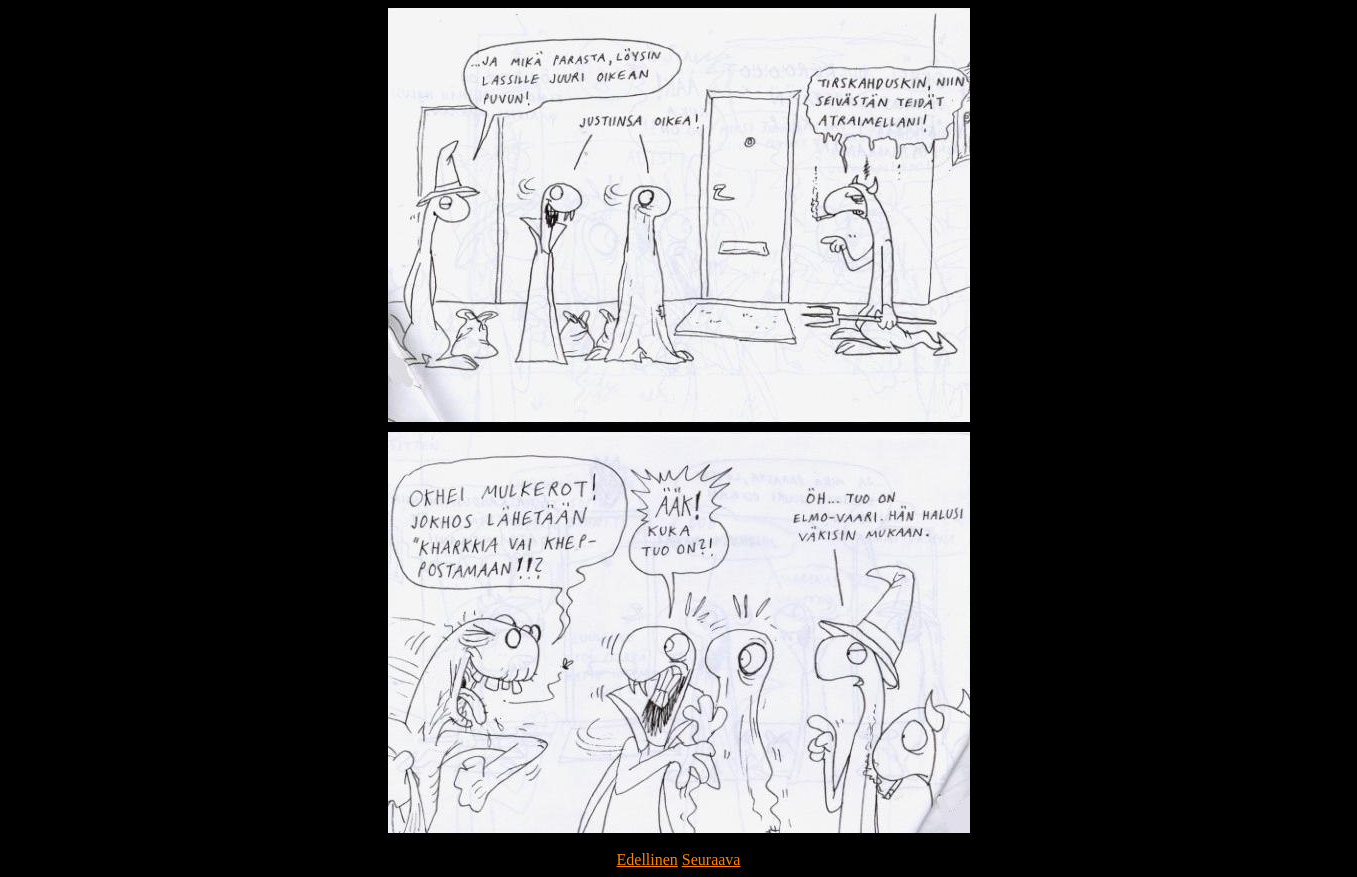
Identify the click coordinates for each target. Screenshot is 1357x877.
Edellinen (647, 859)
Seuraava (711, 859)
